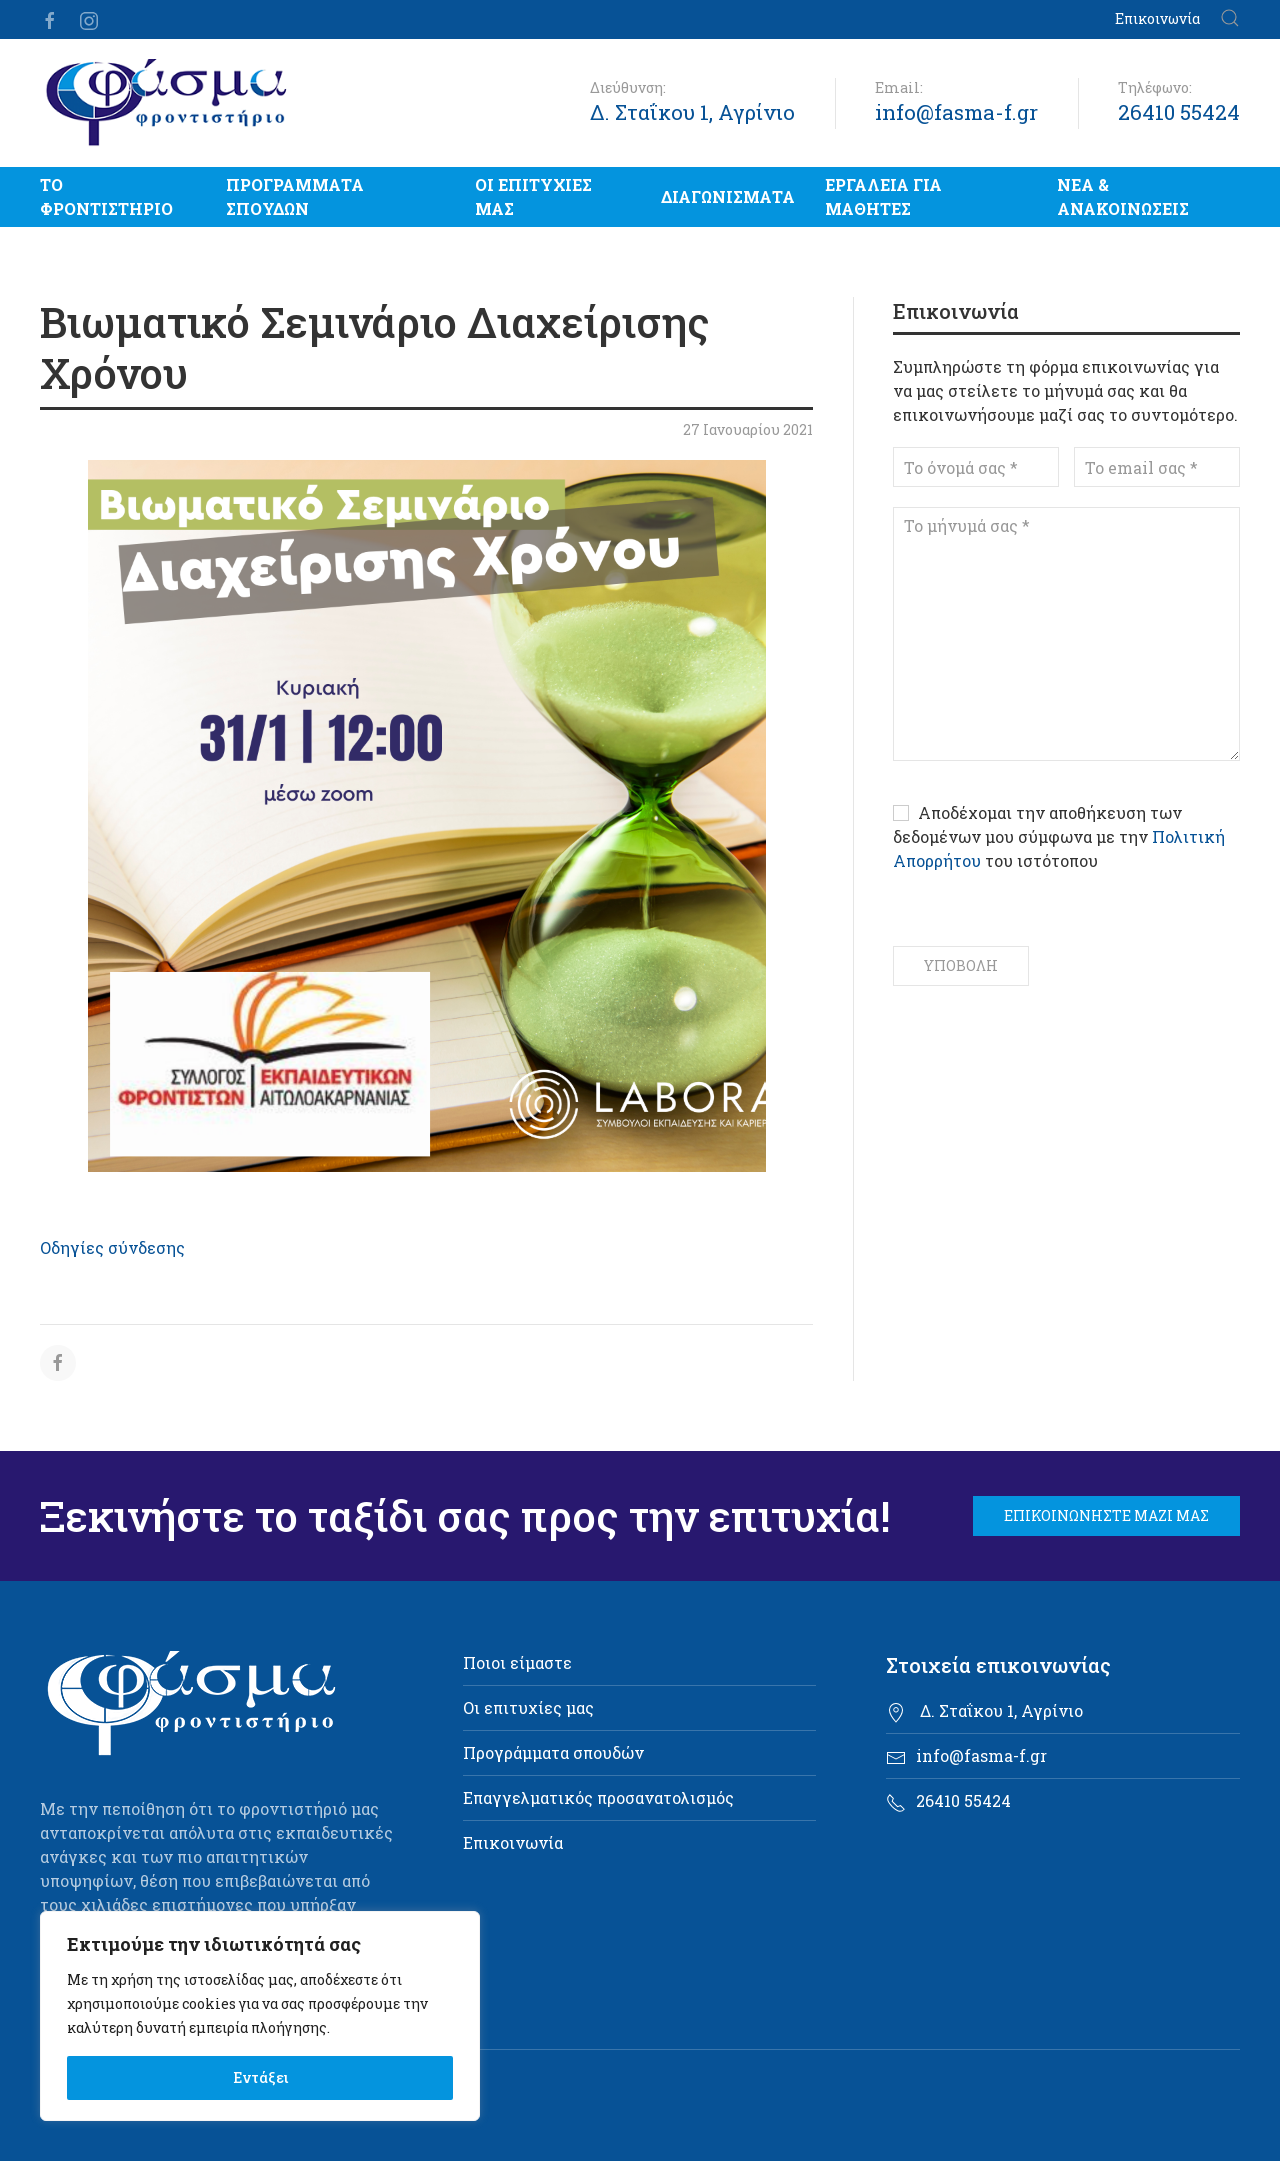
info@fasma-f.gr (956, 112)
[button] (1230, 20)
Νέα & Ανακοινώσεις (1123, 196)
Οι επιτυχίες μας (533, 196)
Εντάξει (260, 2077)
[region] (260, 2016)
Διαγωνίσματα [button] (728, 196)
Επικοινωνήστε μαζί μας (1106, 1515)
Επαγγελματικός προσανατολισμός (598, 1797)
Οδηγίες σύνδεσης (112, 1247)
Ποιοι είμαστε (517, 1662)
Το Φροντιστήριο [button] (106, 196)
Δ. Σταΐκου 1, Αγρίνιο (692, 112)
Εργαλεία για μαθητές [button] (883, 196)
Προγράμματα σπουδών (295, 196)
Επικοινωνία (1157, 18)
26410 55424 (1179, 112)
